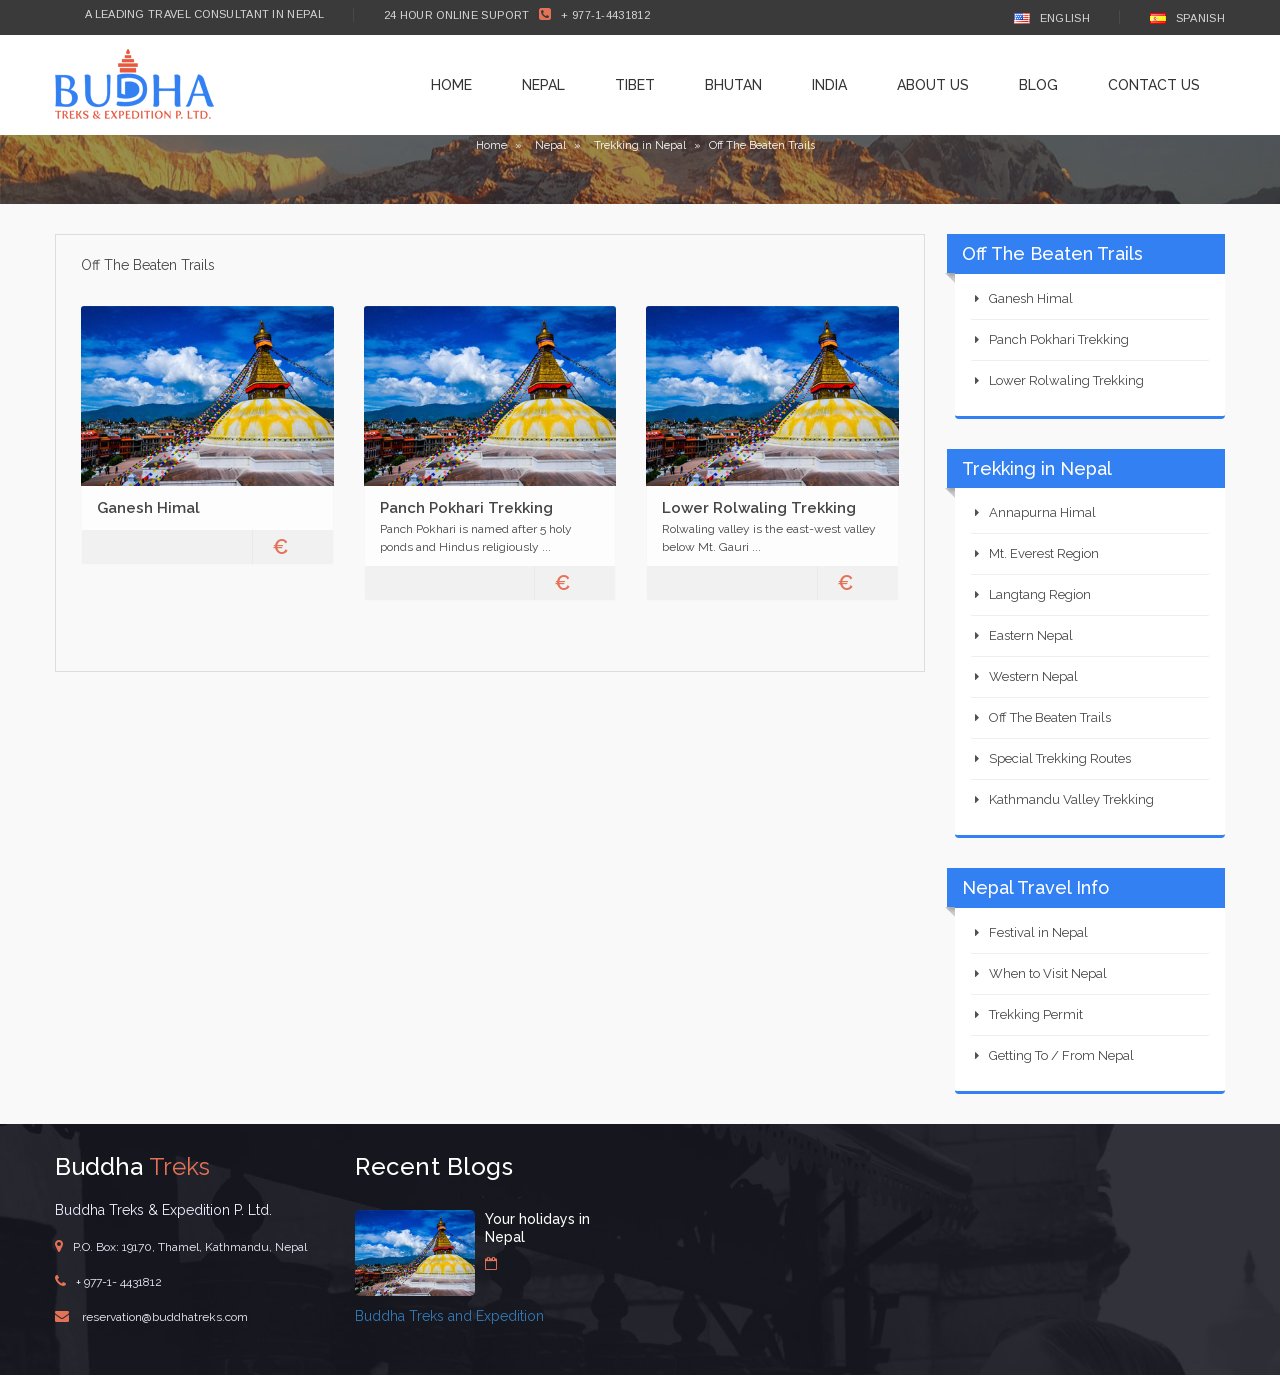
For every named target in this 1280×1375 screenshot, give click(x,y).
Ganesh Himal (148, 508)
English (1052, 18)
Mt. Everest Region (1044, 553)
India (829, 85)
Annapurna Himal (1042, 512)
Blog (1038, 85)
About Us (933, 85)
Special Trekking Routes (1060, 758)
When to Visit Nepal (1048, 973)
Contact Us (1154, 85)
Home (451, 85)
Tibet (635, 85)
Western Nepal (1033, 676)
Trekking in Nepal (640, 145)
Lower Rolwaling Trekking (759, 508)
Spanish (1187, 18)
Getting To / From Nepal (1061, 1055)
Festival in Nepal (1038, 932)
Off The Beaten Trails (1050, 717)
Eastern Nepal (1031, 635)
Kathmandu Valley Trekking (1071, 799)
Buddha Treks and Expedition (449, 1316)
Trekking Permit (1036, 1014)
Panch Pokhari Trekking (466, 508)
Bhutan (733, 85)
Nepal (543, 85)
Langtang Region (1040, 594)
